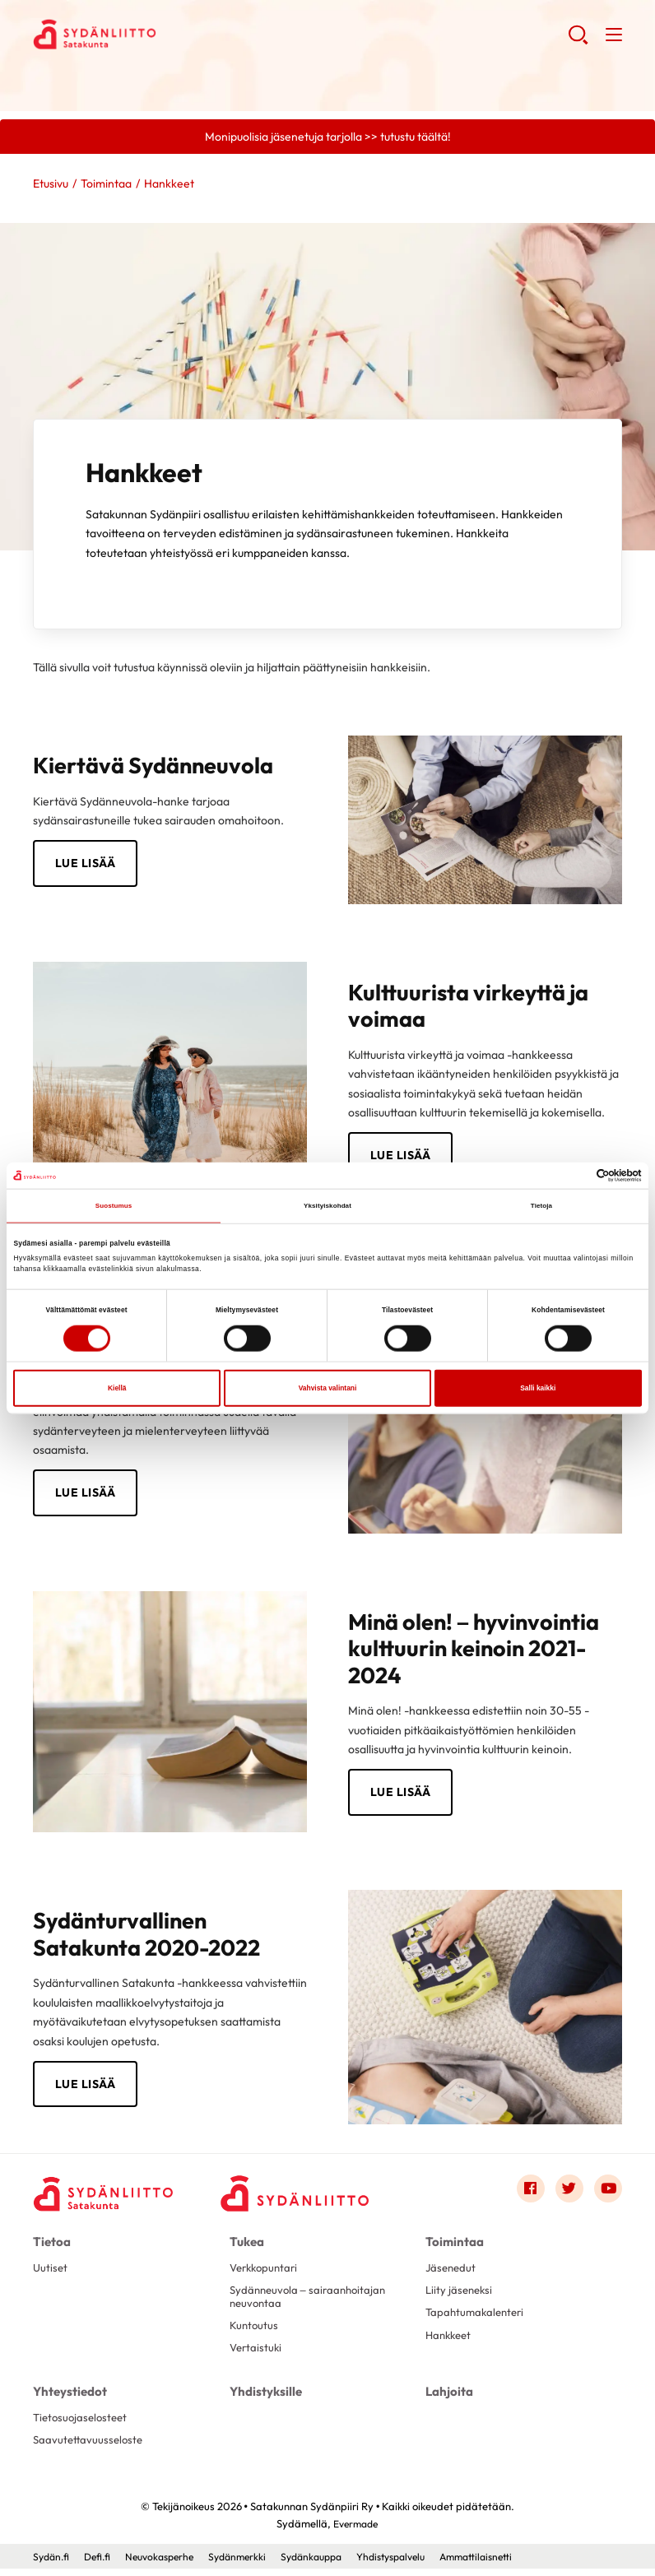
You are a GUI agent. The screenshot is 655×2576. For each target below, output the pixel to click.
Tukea (246, 2245)
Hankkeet (450, 2341)
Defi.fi (101, 2563)
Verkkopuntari (267, 2270)
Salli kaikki (537, 1389)
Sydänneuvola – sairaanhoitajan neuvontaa (312, 2301)
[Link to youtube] (607, 2193)
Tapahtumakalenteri (477, 2318)
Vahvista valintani (328, 1389)
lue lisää (400, 1156)
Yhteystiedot (68, 2397)
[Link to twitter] (567, 2193)
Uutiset (51, 2270)
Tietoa (50, 2245)
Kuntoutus (255, 2331)
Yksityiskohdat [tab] (328, 1206)
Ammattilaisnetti (511, 2563)
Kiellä (117, 1389)
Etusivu (50, 184)
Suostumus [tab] (114, 1206)
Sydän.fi (52, 2563)
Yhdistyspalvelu (418, 2563)
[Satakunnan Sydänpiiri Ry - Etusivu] (107, 2197)
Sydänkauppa (331, 2563)
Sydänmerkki (251, 2563)
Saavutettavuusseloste (90, 2446)
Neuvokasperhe (168, 2563)
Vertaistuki (257, 2355)
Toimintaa (106, 184)
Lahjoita (447, 2397)
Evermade (356, 2530)
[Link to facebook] (526, 2193)
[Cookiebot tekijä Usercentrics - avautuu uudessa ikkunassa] (570, 1175)
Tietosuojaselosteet (83, 2423)
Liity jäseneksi (460, 2294)
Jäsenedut (452, 2270)
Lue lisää (85, 864)
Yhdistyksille (264, 2397)
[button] (577, 41)
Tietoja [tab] (541, 1206)
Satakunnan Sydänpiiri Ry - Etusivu (164, 33)
